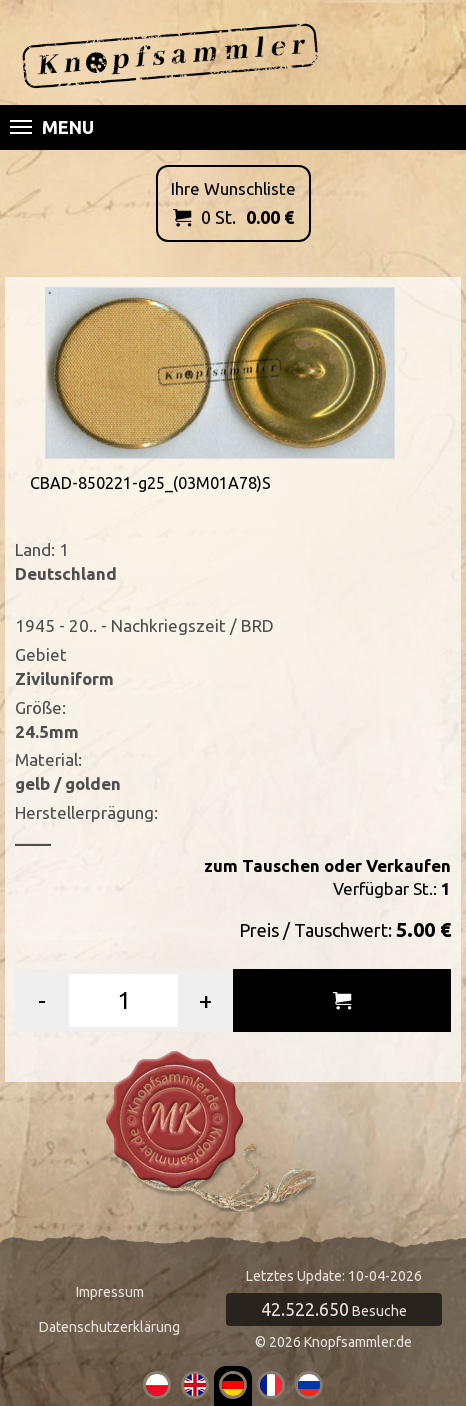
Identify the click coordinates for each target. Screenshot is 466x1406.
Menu (52, 127)
